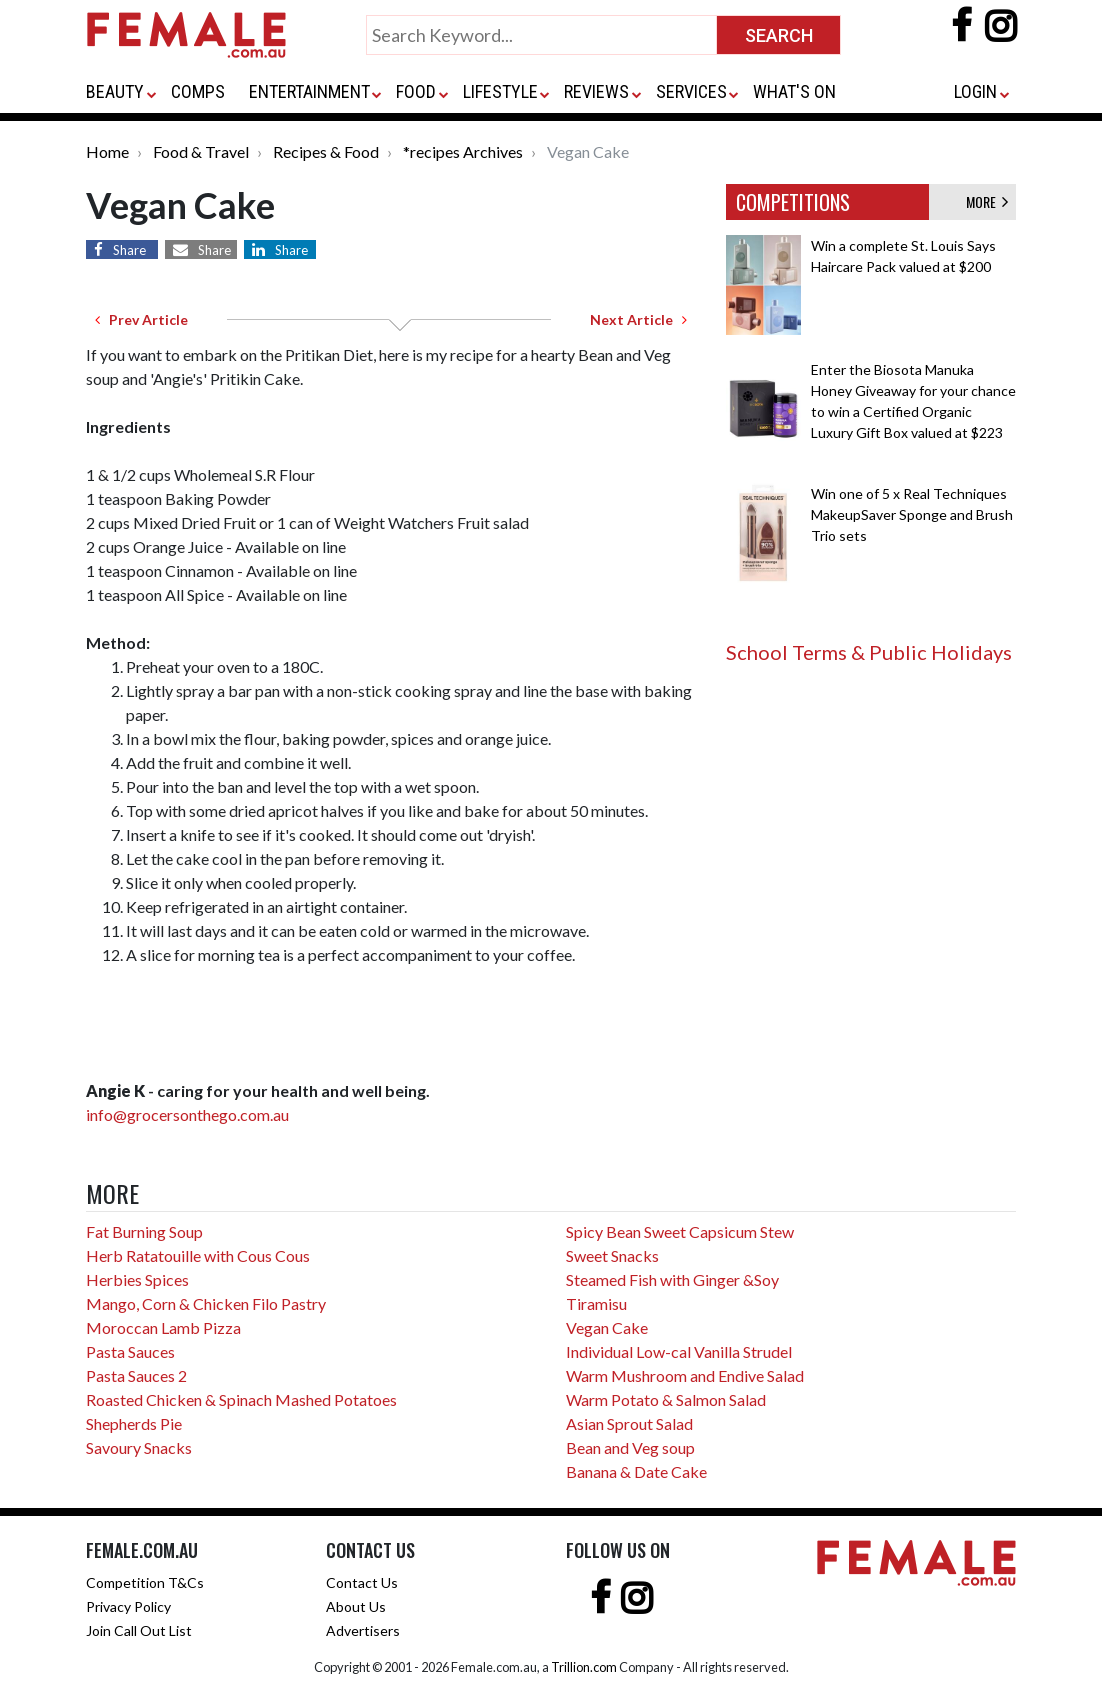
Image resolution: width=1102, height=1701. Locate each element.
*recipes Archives (463, 151)
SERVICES (691, 91)
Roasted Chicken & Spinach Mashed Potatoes (241, 1399)
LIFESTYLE (500, 91)
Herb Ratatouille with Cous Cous (198, 1255)
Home (107, 151)
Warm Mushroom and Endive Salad (685, 1375)
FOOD (416, 91)
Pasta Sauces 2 (136, 1375)
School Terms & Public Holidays (869, 652)
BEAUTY (115, 91)
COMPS (198, 91)
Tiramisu (596, 1303)
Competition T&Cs (145, 1582)
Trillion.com (584, 1667)
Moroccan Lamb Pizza (163, 1327)
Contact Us (362, 1582)
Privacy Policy (128, 1606)
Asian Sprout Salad (629, 1423)
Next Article (638, 319)
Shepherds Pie (134, 1423)
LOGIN (975, 91)
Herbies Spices (137, 1279)
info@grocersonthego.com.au (187, 1114)
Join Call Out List (139, 1630)
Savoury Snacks (139, 1447)
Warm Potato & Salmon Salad (666, 1399)
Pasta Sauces (130, 1351)
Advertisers (363, 1630)
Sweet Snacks (612, 1255)
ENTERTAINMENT (309, 91)
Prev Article (141, 319)
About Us (356, 1606)
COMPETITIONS (793, 202)
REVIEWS (596, 91)
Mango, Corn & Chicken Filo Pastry (206, 1303)
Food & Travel (201, 151)
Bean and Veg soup (630, 1447)
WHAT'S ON (794, 91)
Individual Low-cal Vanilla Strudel (679, 1351)
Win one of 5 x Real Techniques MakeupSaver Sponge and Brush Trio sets (912, 514)
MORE (987, 201)
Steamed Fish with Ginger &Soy (672, 1279)
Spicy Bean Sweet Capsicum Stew (680, 1231)
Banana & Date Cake (636, 1471)
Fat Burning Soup (144, 1231)
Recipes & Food (326, 151)
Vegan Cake (607, 1327)
